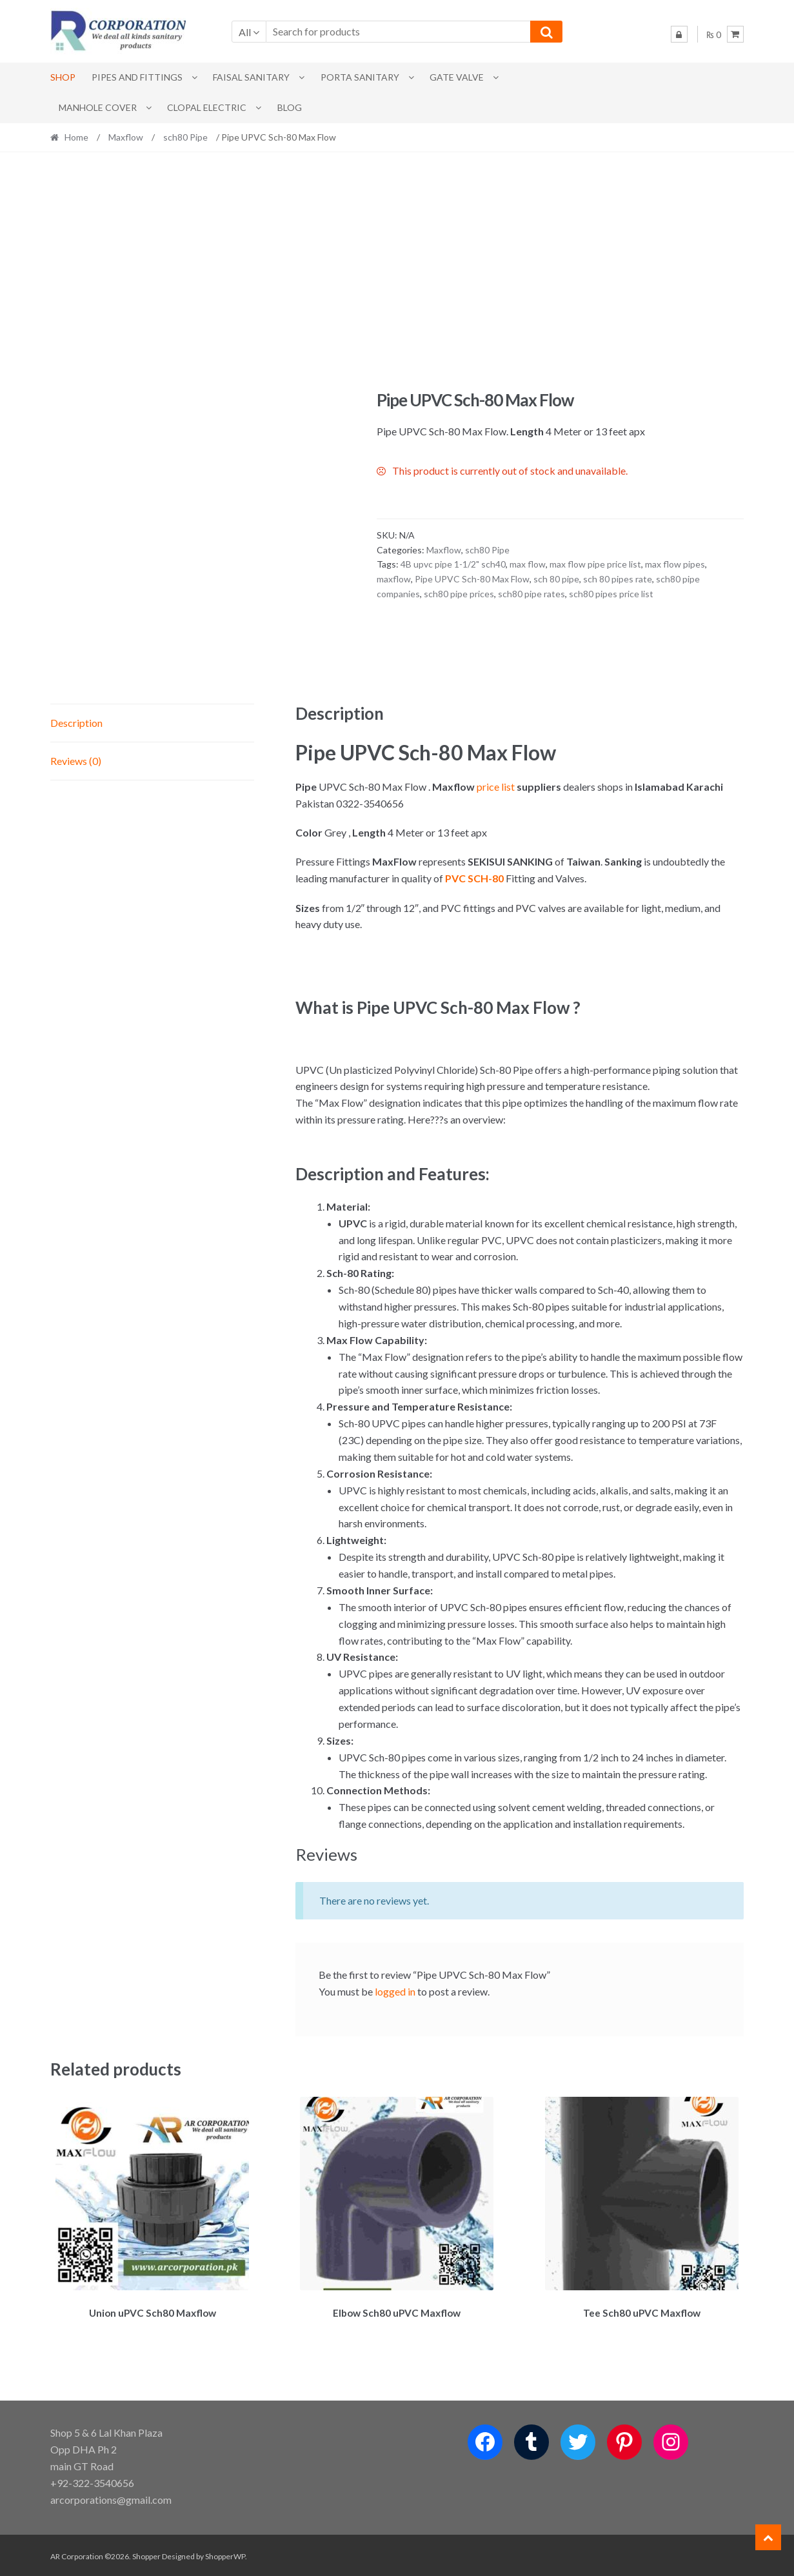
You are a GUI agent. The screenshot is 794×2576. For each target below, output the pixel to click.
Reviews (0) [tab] (75, 761)
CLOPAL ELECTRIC (206, 107)
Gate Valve (457, 77)
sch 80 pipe (556, 578)
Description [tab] (76, 723)
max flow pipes (675, 564)
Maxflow (125, 137)
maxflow (394, 578)
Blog (289, 107)
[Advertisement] (397, 271)
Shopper (146, 2554)
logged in (395, 1991)
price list (497, 786)
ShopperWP (225, 2554)
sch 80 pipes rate (617, 578)
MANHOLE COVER (98, 107)
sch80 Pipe (185, 137)
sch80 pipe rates (531, 593)
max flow (528, 564)
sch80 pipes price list (611, 593)
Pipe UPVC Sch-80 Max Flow (472, 578)
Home (76, 137)
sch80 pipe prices (459, 593)
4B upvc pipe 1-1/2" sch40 (453, 564)
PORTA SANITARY (360, 77)
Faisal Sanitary (251, 77)
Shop (62, 77)
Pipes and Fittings (137, 77)
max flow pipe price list (595, 564)
